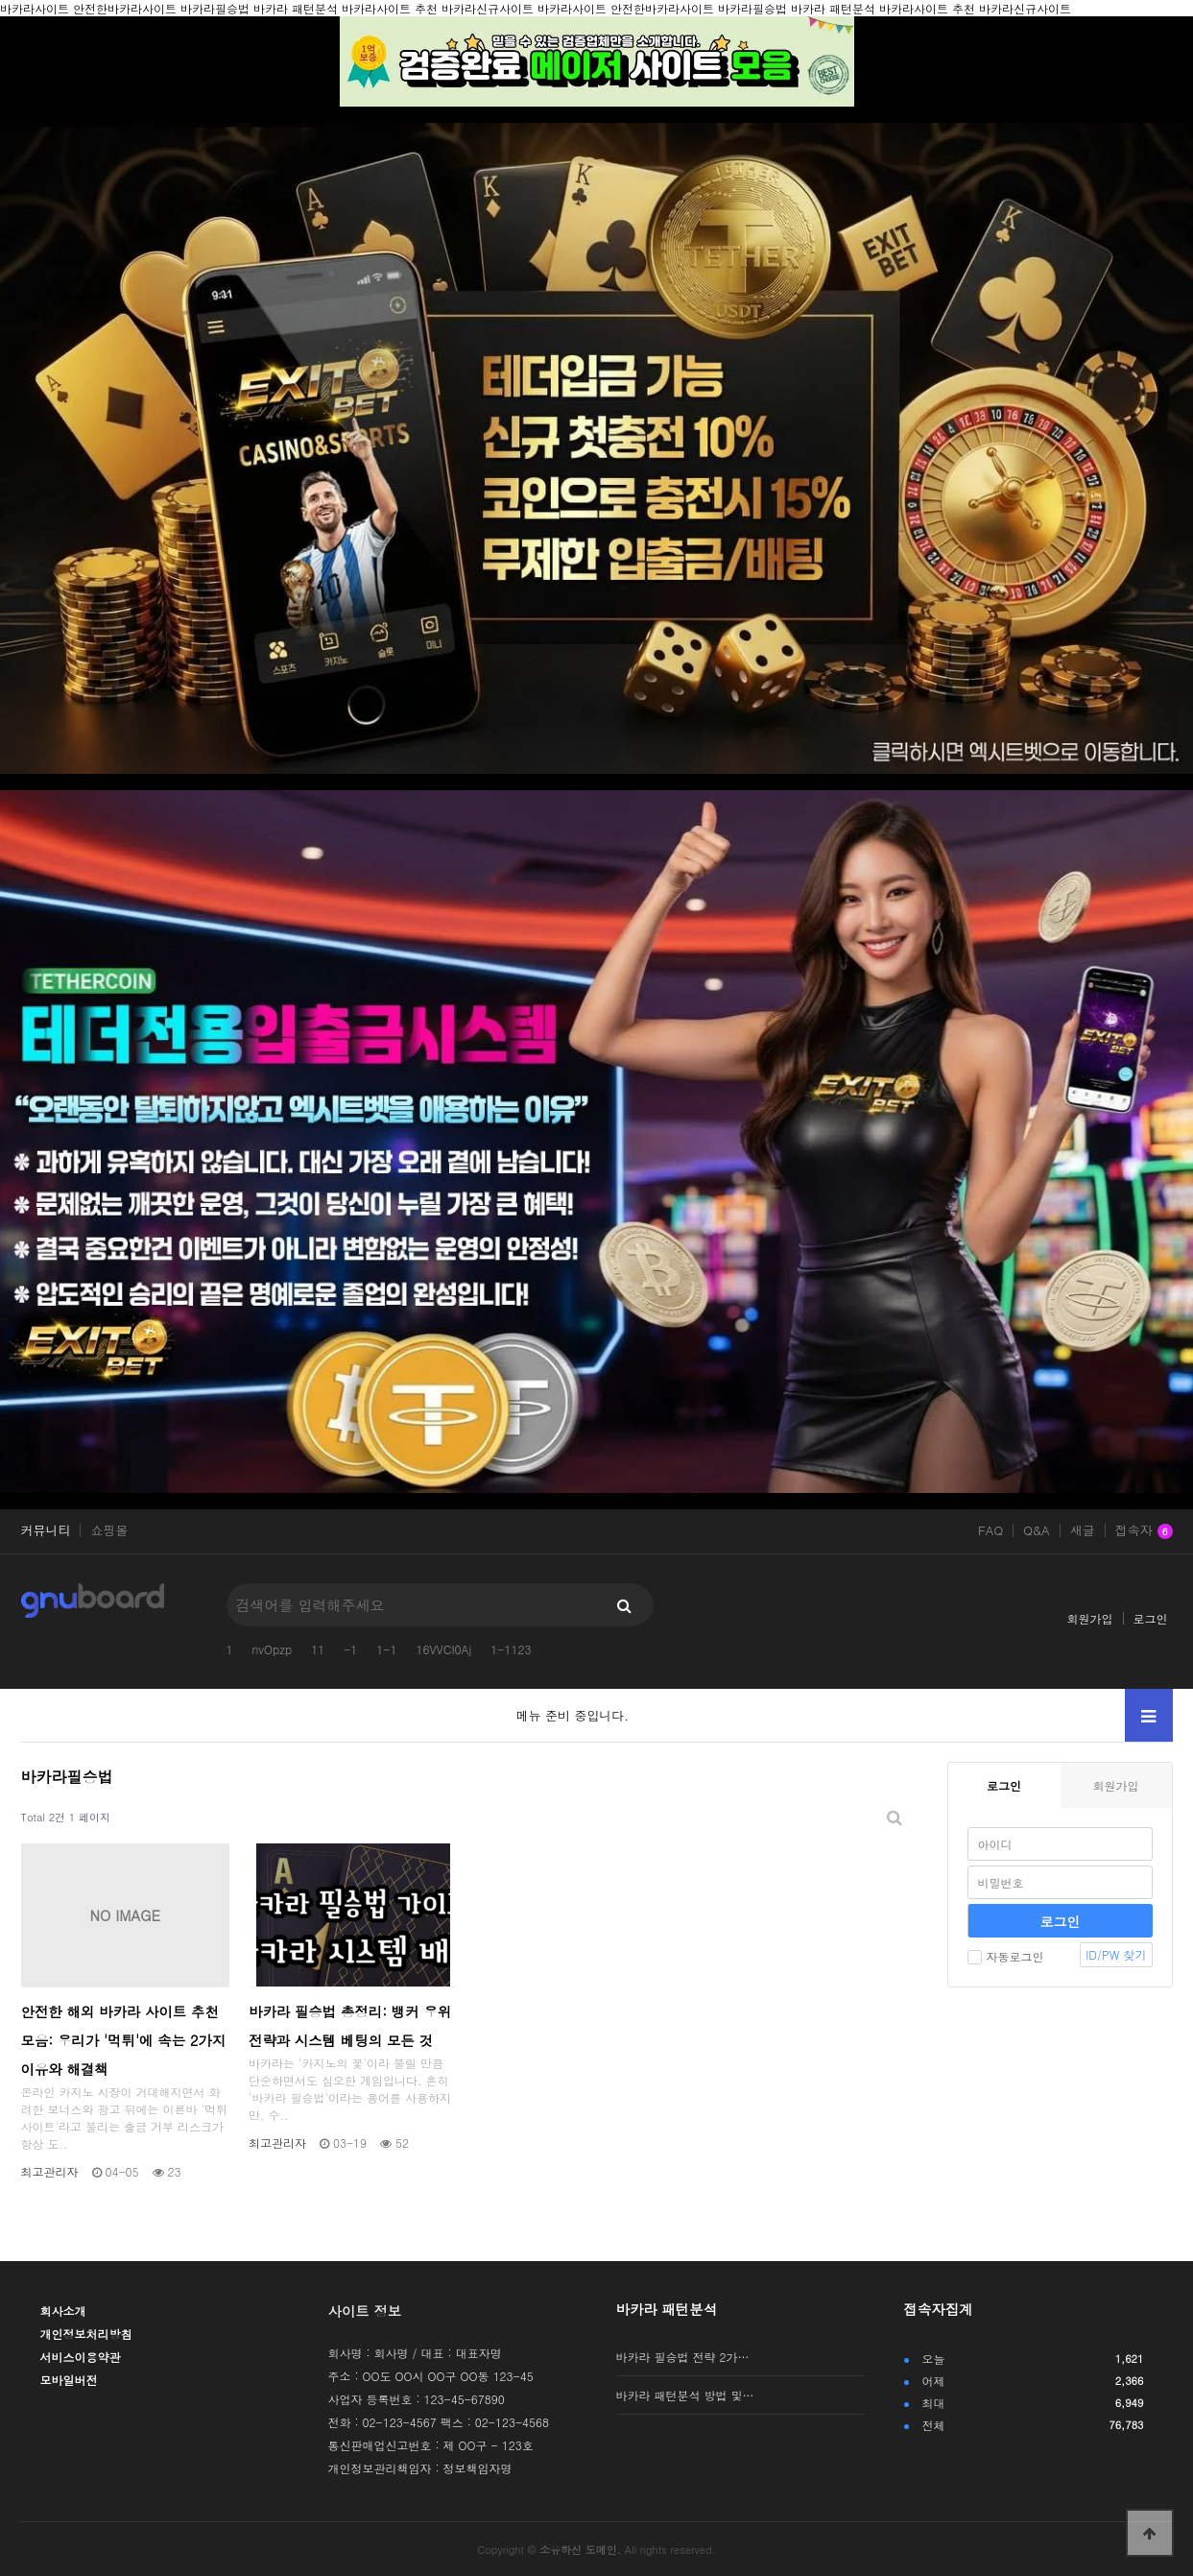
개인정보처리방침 (86, 2333)
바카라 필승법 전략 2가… (683, 2356)
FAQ (990, 1530)
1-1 (386, 1649)
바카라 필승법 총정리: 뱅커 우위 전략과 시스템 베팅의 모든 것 (350, 2026)
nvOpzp (272, 1649)
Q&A (1036, 1530)
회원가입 (1090, 1618)
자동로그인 (1005, 1956)
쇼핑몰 (109, 1530)
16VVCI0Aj (443, 1649)
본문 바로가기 (0, 0)
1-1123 (510, 1649)
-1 (350, 1649)
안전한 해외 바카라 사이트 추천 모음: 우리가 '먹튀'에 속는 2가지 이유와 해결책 (124, 2040)
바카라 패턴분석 (667, 2309)
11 (317, 1649)
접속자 (1144, 1531)
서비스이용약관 (80, 2356)
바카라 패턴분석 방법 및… (685, 2395)
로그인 (1150, 1618)
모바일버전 (69, 2379)
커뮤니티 (46, 1530)
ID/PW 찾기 (1116, 1954)
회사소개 (63, 2310)
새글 (1082, 1530)
